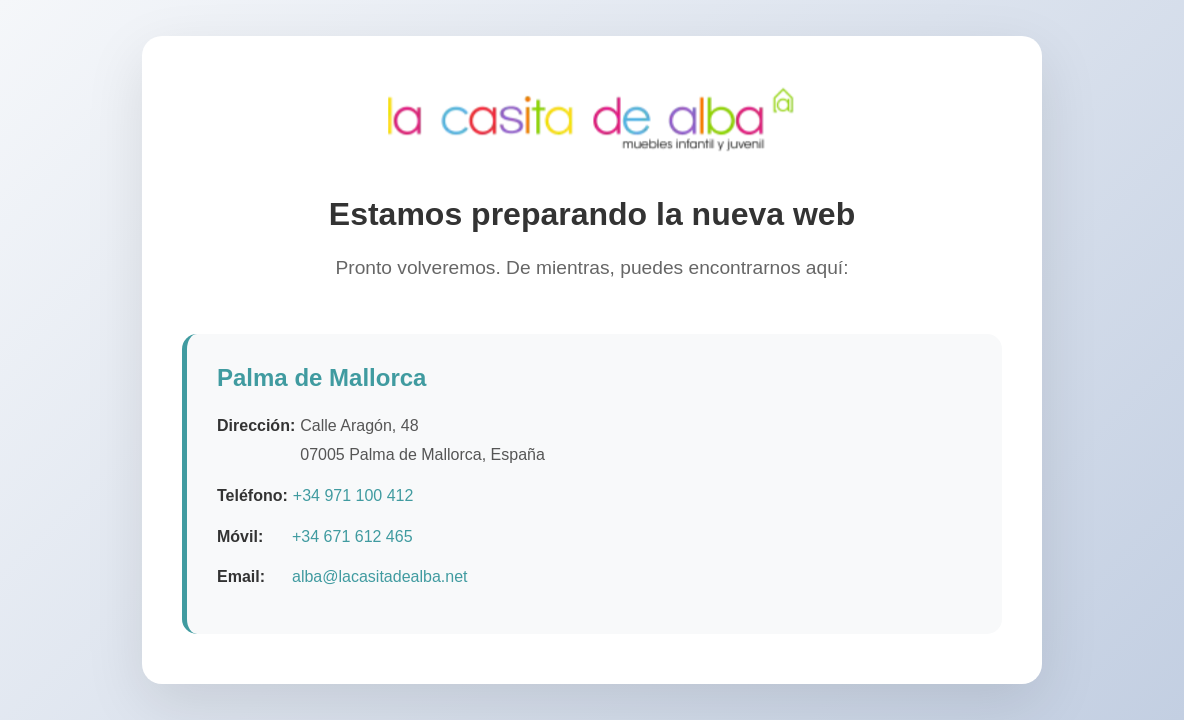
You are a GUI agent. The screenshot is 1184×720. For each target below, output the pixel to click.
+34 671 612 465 (352, 536)
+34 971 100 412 (353, 495)
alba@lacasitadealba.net (379, 577)
